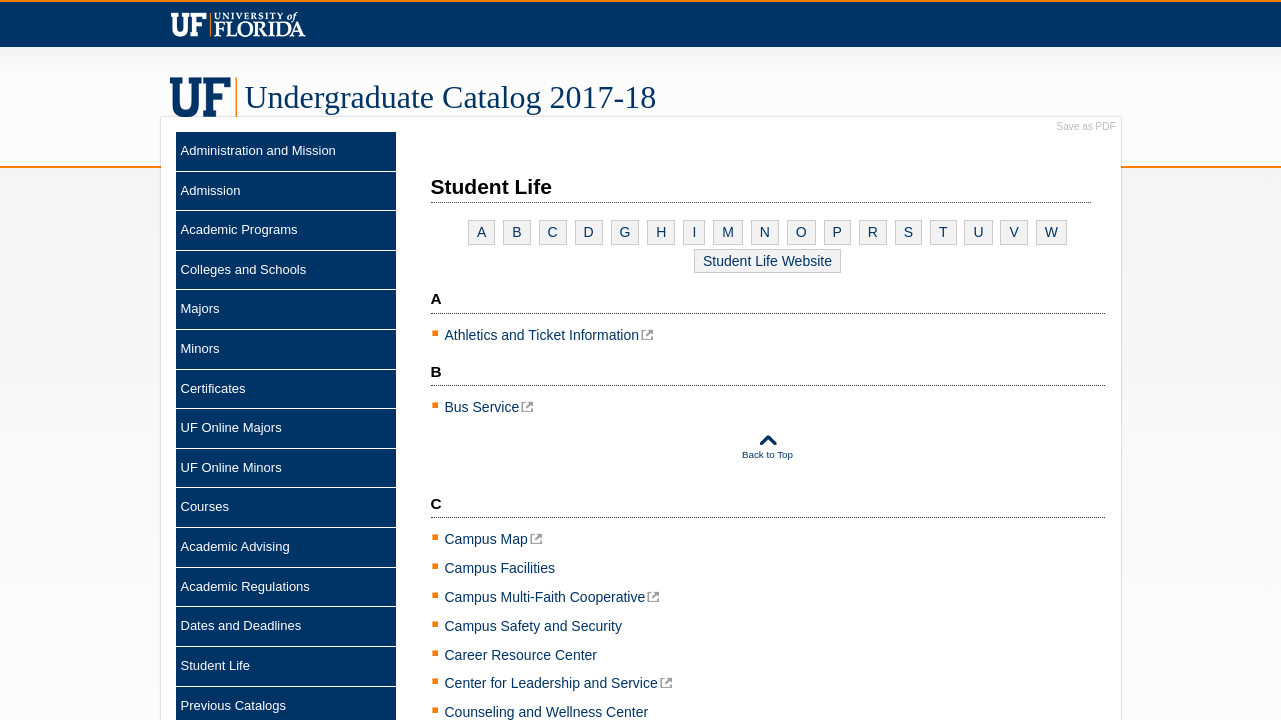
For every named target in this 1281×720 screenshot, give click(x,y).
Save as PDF (1086, 127)
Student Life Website (767, 261)
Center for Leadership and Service (551, 683)
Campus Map (486, 539)
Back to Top (767, 454)
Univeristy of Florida (238, 24)
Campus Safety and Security (533, 626)
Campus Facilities (500, 568)
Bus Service (482, 407)
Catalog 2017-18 (451, 97)
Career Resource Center (521, 655)
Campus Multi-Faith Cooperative (545, 597)
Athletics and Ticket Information (542, 335)
